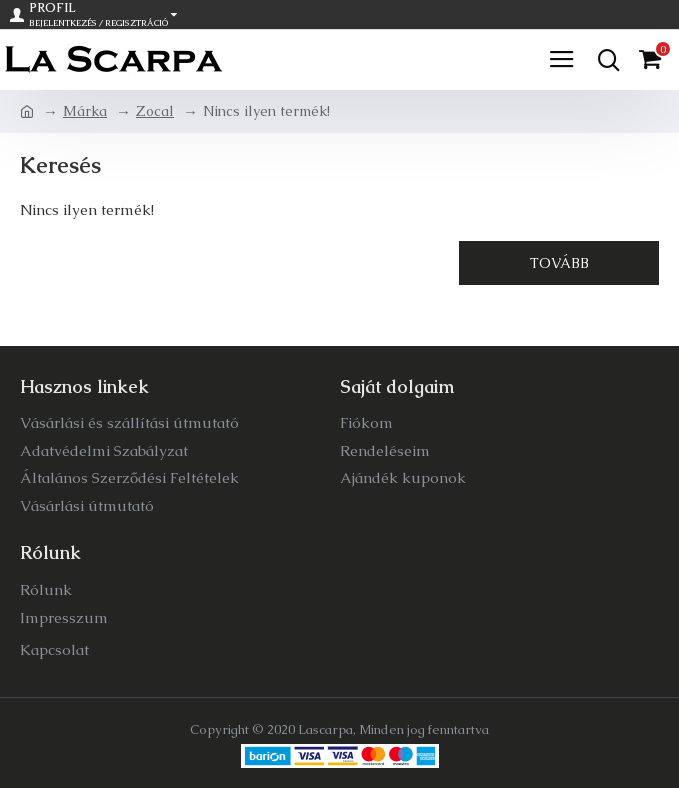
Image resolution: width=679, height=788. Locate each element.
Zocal (155, 111)
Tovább (559, 263)
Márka (85, 111)
